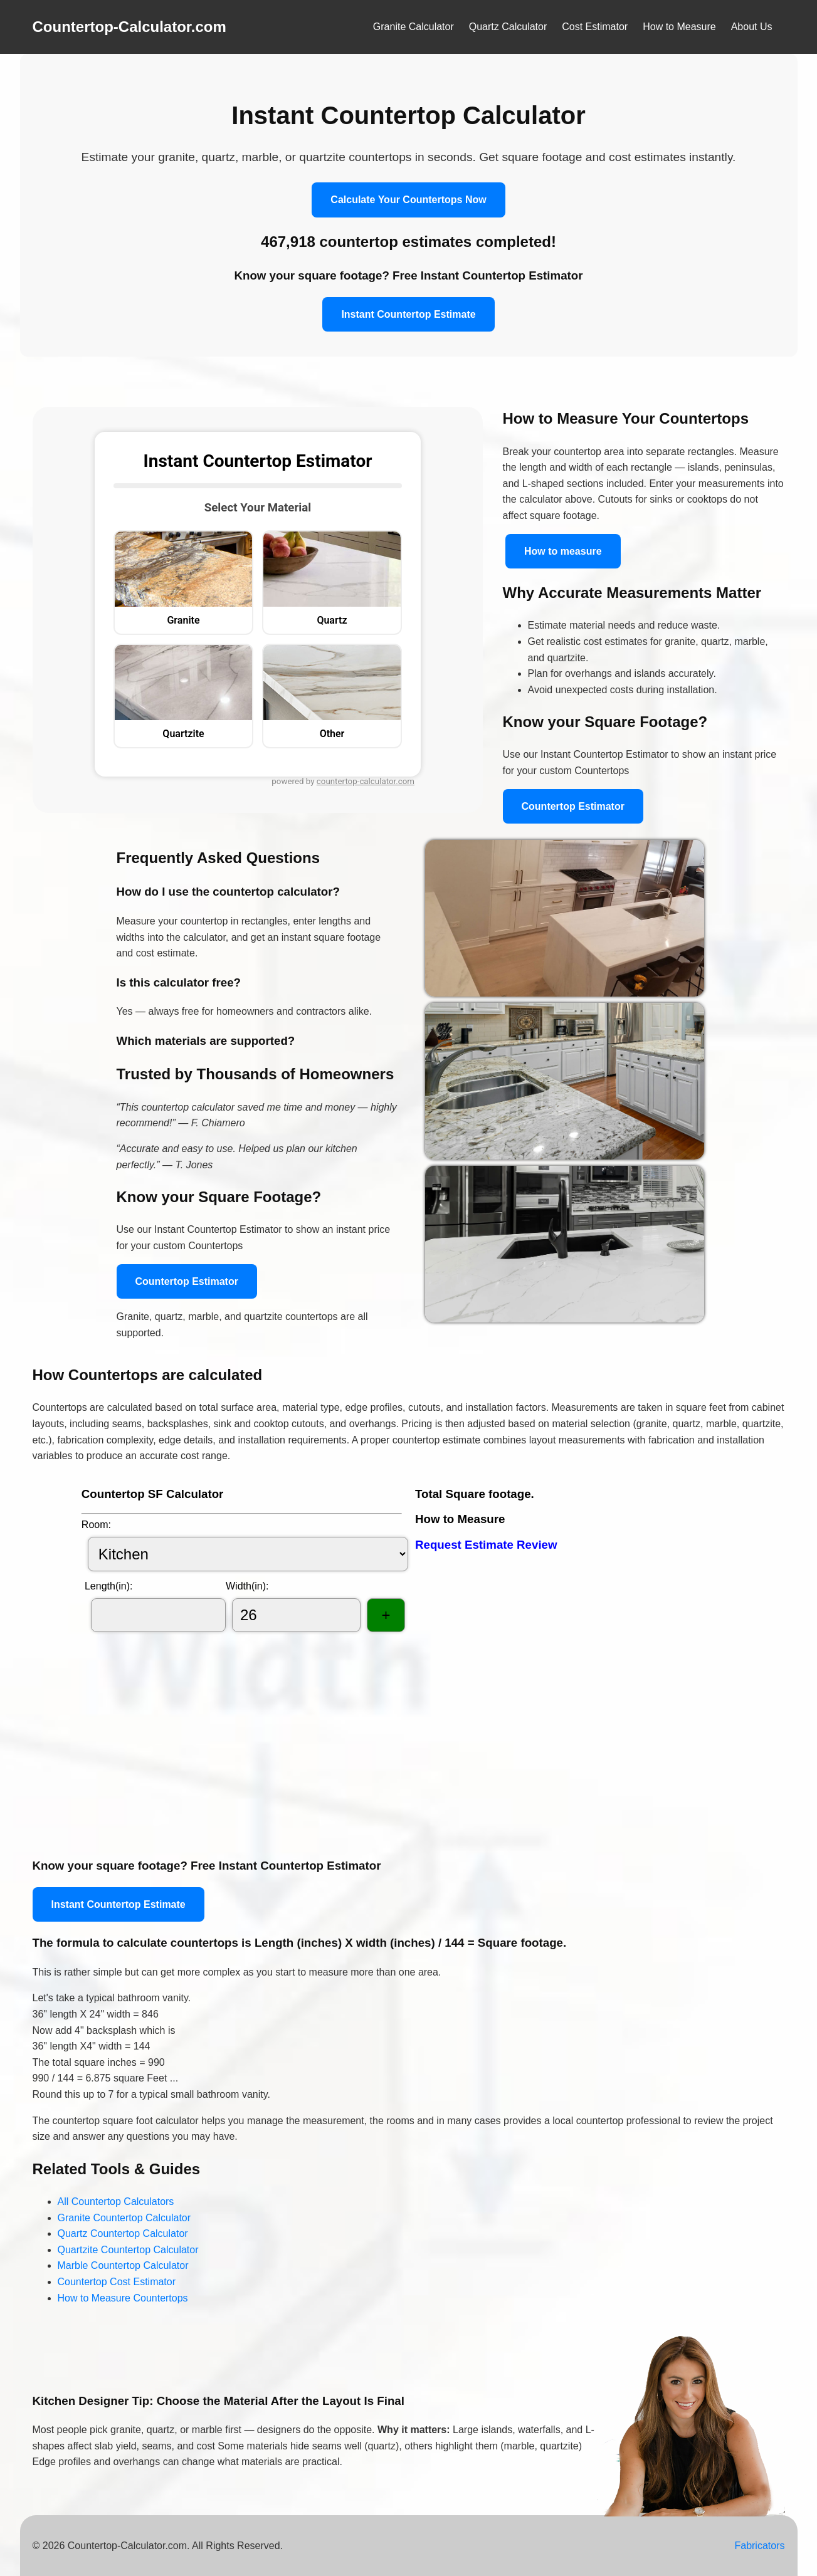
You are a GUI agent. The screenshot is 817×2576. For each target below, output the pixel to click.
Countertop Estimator (573, 806)
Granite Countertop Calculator (124, 2217)
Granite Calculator (413, 26)
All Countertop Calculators (116, 2201)
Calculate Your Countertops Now (408, 199)
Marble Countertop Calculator (123, 2265)
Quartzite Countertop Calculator (128, 2249)
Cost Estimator (595, 26)
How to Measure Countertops (123, 2298)
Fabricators (759, 2545)
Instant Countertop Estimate (408, 314)
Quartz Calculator (508, 26)
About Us (751, 26)
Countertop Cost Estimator (117, 2281)
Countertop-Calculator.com (129, 26)
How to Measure (679, 26)
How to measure (563, 551)
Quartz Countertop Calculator (123, 2233)
